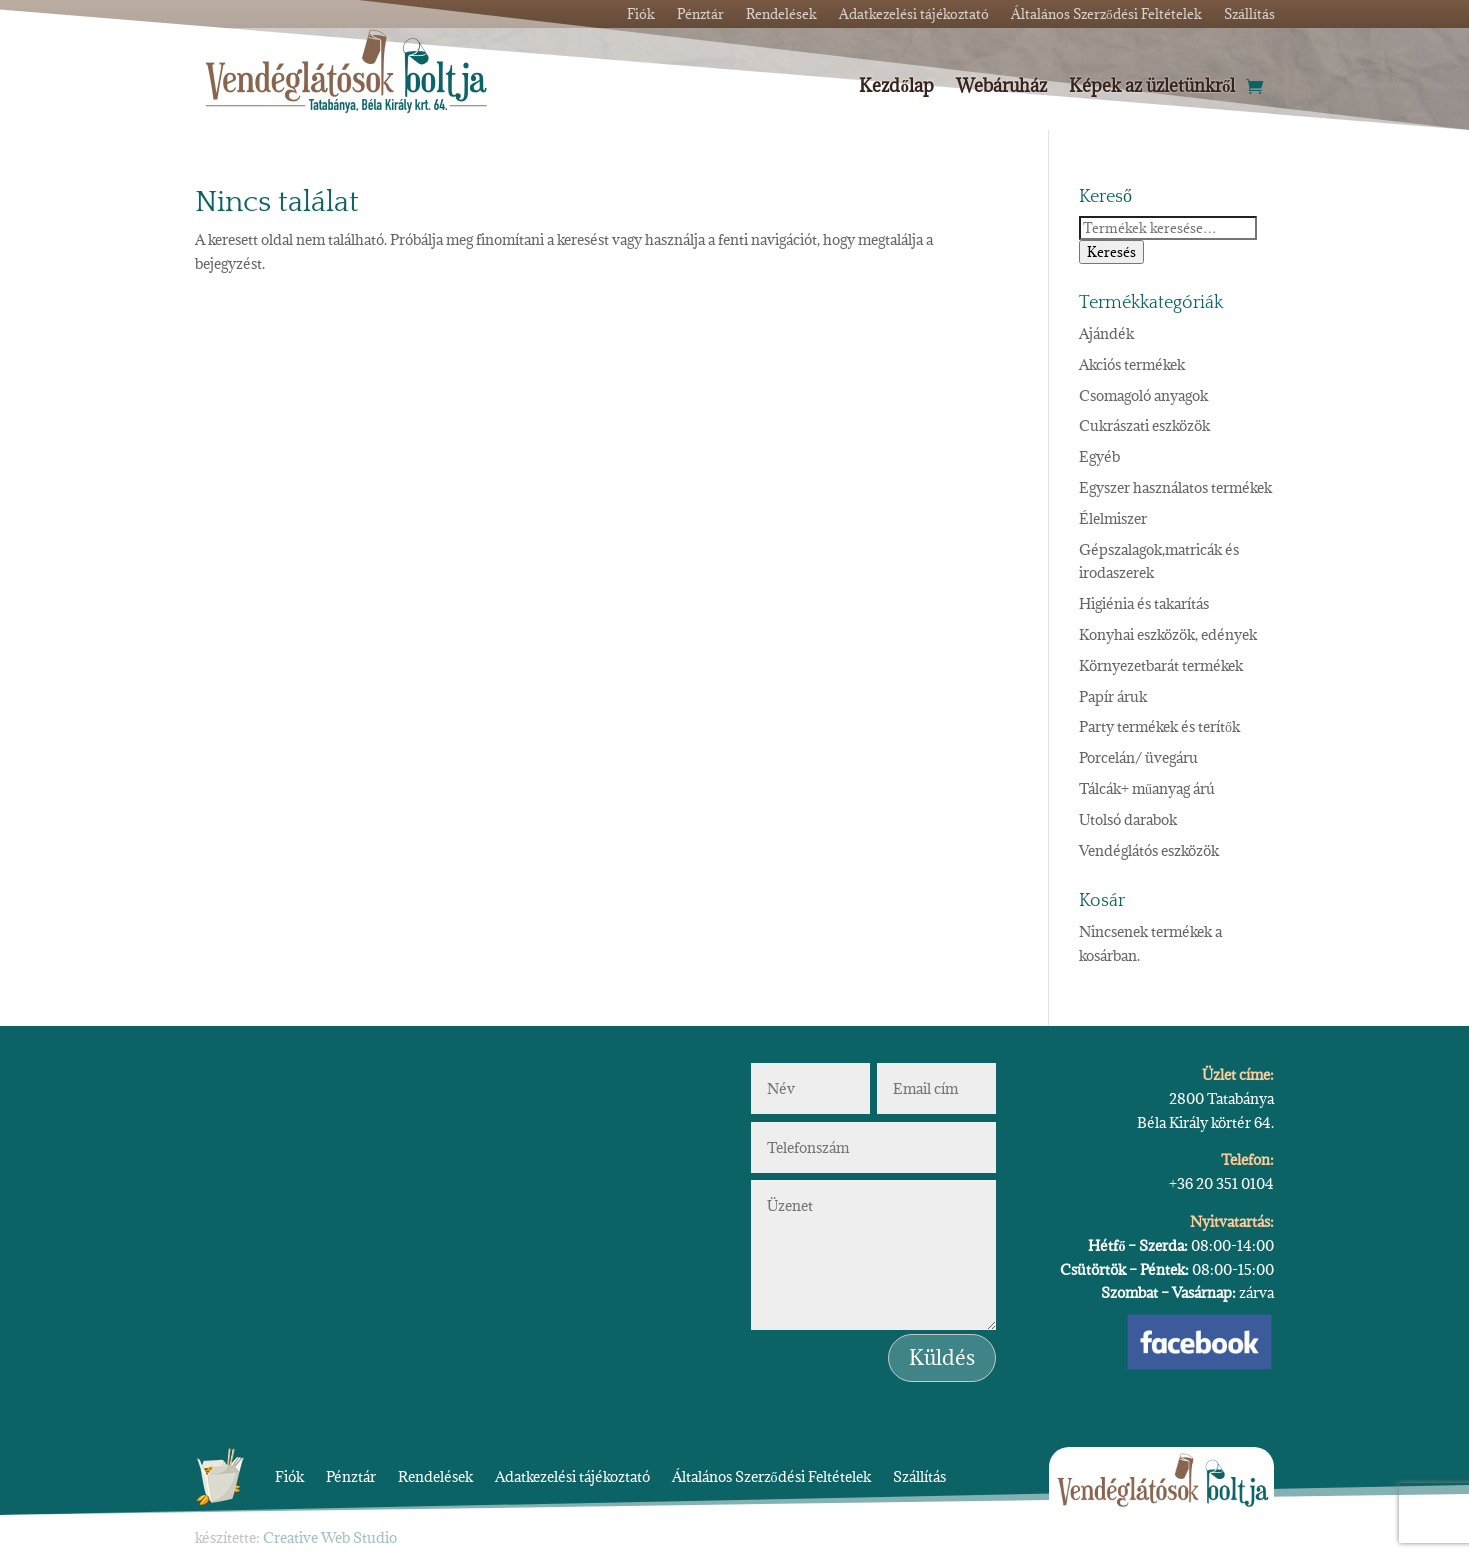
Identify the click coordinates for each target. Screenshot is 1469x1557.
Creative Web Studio (330, 1537)
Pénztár (351, 1476)
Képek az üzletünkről (1152, 88)
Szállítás (919, 1476)
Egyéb (1099, 456)
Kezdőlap (896, 88)
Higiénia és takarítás (1144, 603)
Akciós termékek (1132, 364)
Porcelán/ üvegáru (1138, 757)
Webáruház (1001, 88)
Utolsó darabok (1128, 819)
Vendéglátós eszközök (1149, 850)
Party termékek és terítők (1159, 726)
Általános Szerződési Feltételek (771, 1476)
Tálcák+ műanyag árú (1147, 788)
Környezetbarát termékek (1161, 665)
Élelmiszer (1113, 518)
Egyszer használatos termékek (1175, 487)
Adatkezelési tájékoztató (572, 1476)
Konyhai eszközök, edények (1168, 634)
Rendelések (435, 1476)
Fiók (289, 1476)
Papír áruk (1113, 696)
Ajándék (1106, 333)
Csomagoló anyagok (1143, 395)
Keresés (1111, 252)
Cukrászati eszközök (1144, 425)
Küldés (942, 1357)
